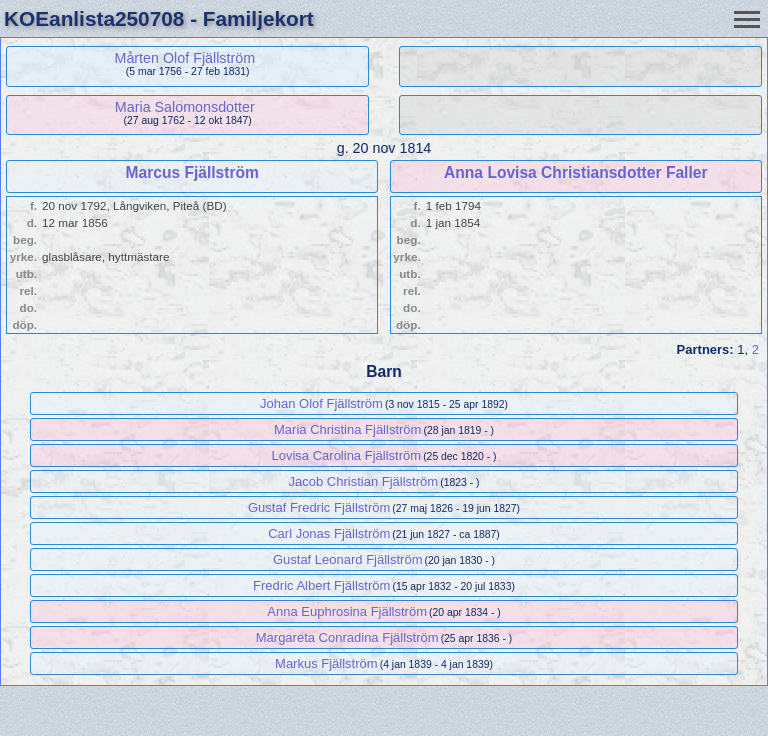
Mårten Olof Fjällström (184, 58)
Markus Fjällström (326, 663)
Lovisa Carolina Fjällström (347, 455)
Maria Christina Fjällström (347, 429)
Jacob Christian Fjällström (364, 481)
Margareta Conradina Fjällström (347, 637)
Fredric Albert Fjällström (321, 585)
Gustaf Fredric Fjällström (319, 507)
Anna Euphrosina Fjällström (347, 611)
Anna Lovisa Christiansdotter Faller (575, 172)
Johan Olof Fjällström (321, 403)
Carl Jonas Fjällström (329, 533)
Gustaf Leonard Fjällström (348, 559)
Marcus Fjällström (191, 172)
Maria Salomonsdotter (185, 107)
